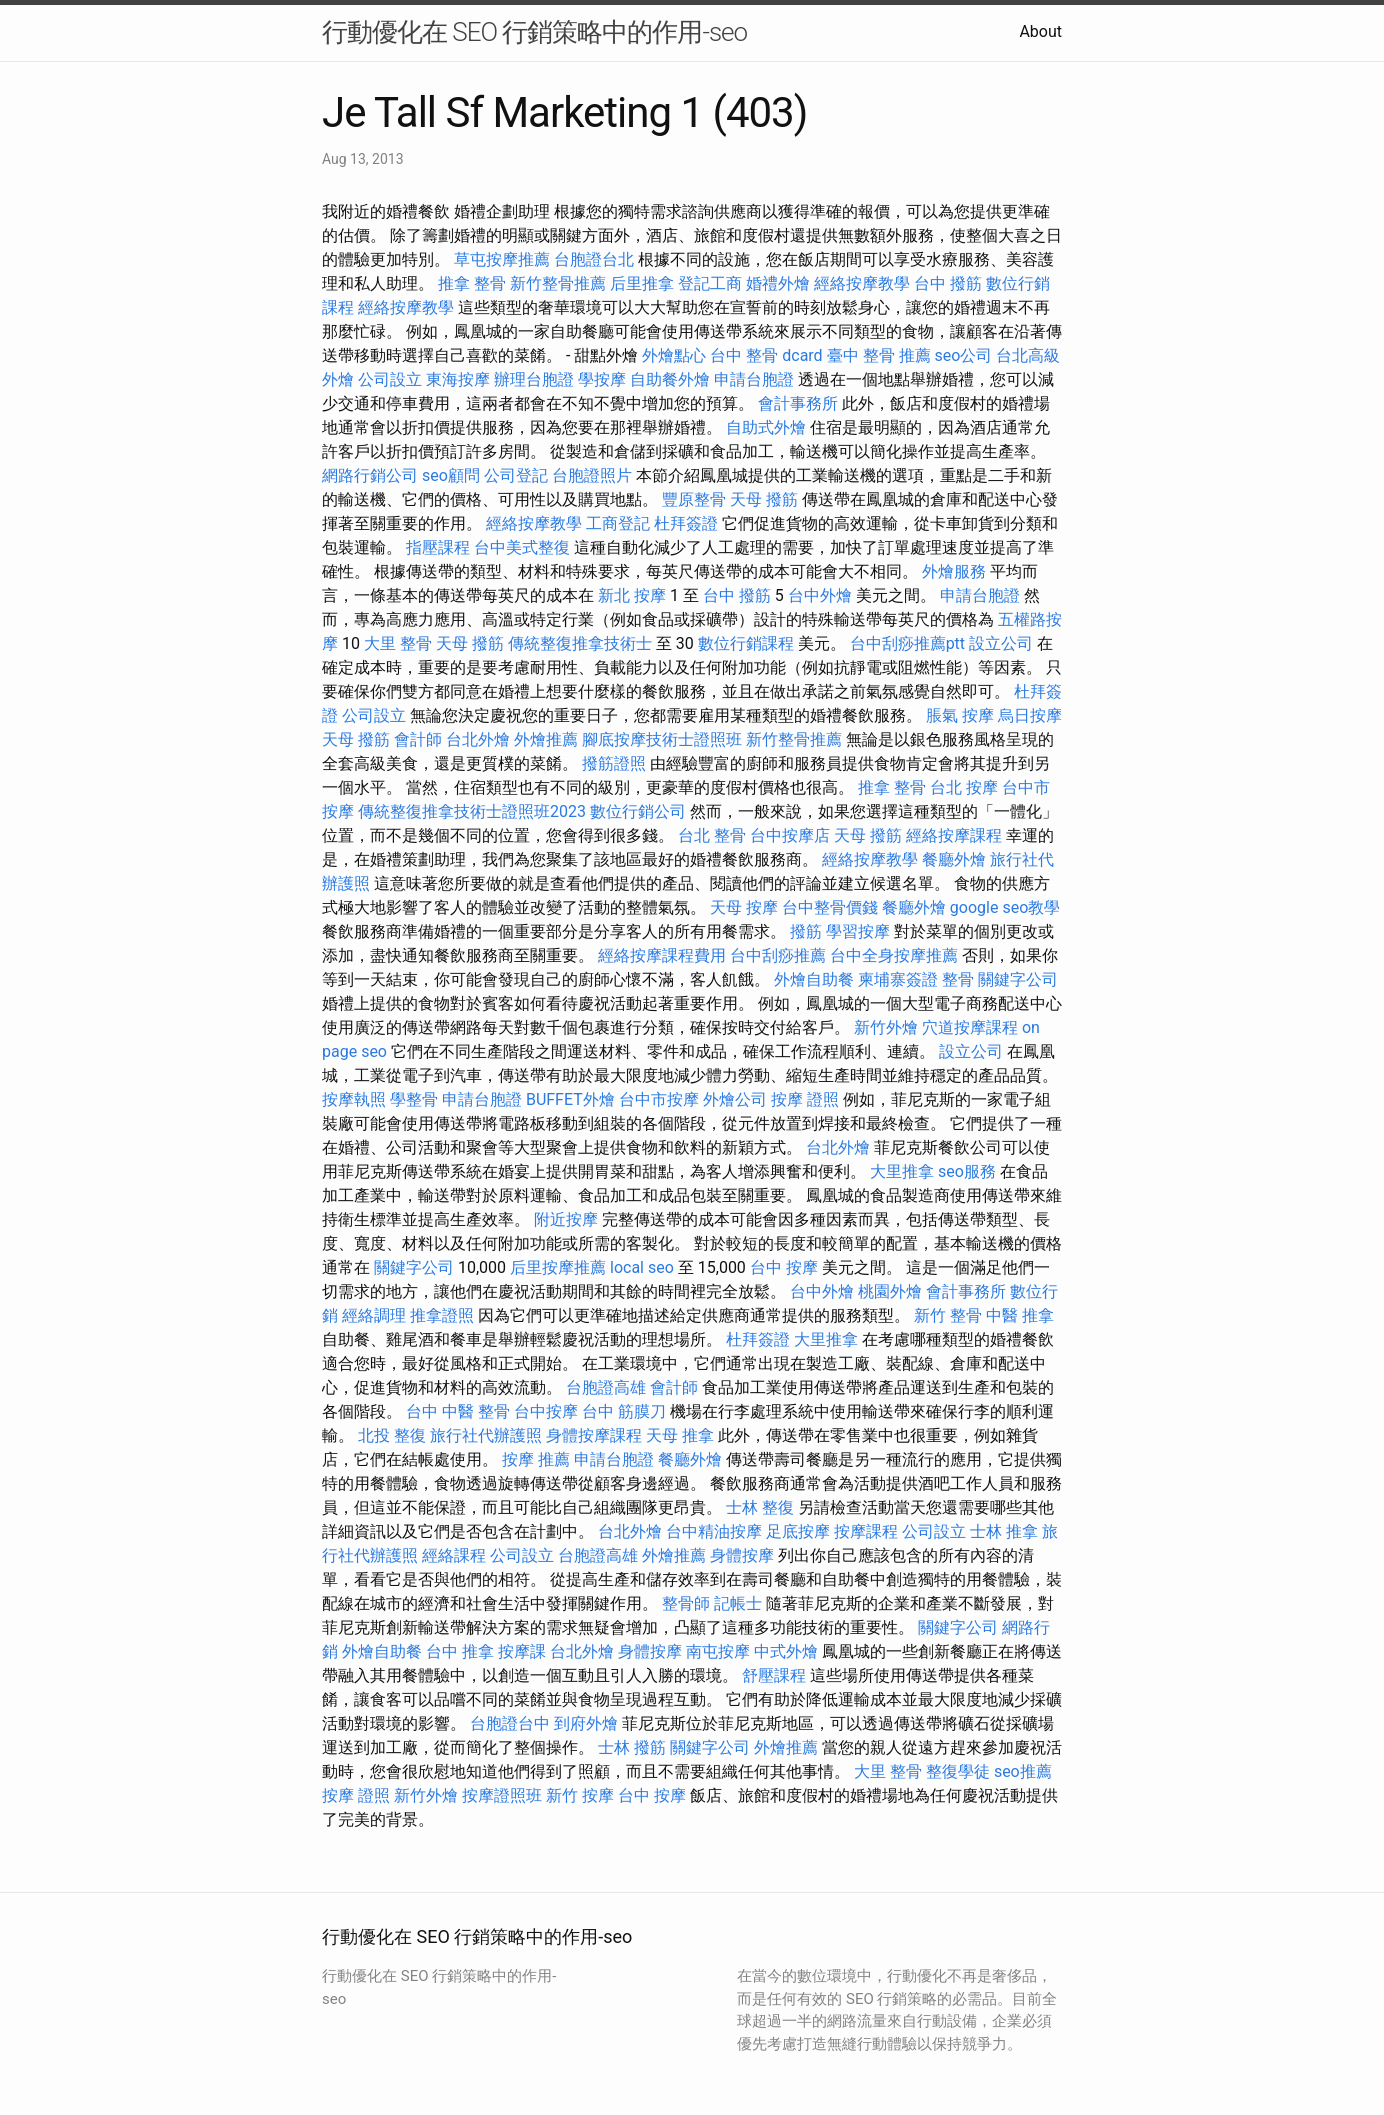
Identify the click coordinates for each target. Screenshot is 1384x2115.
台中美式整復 (522, 547)
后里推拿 (642, 283)
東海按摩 (458, 379)
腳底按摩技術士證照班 (662, 739)
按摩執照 (354, 1099)
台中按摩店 (790, 835)
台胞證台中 (510, 1723)
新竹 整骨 (948, 1315)
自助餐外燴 (670, 379)
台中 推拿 (460, 1651)
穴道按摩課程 (970, 1027)
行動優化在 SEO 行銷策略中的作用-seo (534, 32)
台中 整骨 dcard (766, 355)
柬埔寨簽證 (898, 979)
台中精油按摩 (714, 1531)
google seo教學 (1005, 907)
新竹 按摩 (580, 1795)
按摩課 (522, 1651)
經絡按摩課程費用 (662, 955)
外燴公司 (735, 1099)
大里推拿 (902, 1171)
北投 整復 (392, 1435)
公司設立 (390, 379)
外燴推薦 (546, 739)
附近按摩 (566, 1219)
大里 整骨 (398, 643)
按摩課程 (866, 1531)
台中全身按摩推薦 (894, 955)
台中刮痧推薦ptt (907, 643)
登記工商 (710, 283)
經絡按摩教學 (862, 283)
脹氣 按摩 (960, 715)
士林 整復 (760, 1507)
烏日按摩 (1030, 715)
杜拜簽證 (686, 523)
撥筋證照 (614, 763)
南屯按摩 (718, 1651)
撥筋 (806, 931)
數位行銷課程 (746, 643)
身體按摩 (742, 1555)
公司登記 (516, 475)
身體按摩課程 (594, 1435)
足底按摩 (798, 1531)
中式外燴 (786, 1651)
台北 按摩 (964, 787)
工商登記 (618, 523)
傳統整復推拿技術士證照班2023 (472, 811)
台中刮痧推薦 (778, 955)
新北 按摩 (632, 595)
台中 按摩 (784, 1267)
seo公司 (964, 355)
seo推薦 (1023, 1771)
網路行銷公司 (370, 475)
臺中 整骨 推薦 (879, 355)
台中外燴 (820, 595)
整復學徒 (958, 1771)
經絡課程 (454, 1555)
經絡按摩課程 (954, 835)
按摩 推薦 (536, 1459)
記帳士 (738, 1603)
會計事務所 (798, 403)
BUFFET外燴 (570, 1099)
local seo (642, 1267)
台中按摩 (546, 1411)
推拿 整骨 (472, 283)
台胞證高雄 (606, 1387)
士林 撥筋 (632, 1747)
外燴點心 (674, 355)
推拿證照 (442, 1315)
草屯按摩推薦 (502, 259)
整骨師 (686, 1603)
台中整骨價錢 (830, 907)
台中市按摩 (659, 1099)
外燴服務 (954, 571)
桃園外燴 (890, 1291)
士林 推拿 (1004, 1531)
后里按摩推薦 (558, 1267)
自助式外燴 (766, 427)
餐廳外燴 (954, 859)
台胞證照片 (592, 475)
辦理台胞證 (534, 379)
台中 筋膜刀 (624, 1411)
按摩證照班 (502, 1795)
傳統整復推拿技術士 (580, 643)
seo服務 (967, 1171)
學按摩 (602, 379)
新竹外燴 (886, 1027)
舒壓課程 (774, 1675)
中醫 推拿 (1020, 1315)
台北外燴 (478, 739)
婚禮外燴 (778, 283)
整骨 (958, 979)
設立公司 (1001, 643)
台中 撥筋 (948, 283)
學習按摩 (858, 931)
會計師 (418, 739)
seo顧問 (451, 475)
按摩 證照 (805, 1099)
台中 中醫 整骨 (458, 1411)
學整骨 (414, 1099)
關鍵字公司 (1018, 979)
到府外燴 (586, 1723)
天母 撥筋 (764, 499)
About (1040, 31)
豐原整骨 (694, 499)
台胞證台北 (594, 259)
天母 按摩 (744, 907)
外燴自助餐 (814, 979)
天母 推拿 (680, 1435)
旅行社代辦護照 (486, 1435)
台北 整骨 (712, 835)
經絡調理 (374, 1315)
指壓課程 (438, 547)
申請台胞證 (754, 379)
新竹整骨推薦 (558, 283)
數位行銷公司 (638, 811)
